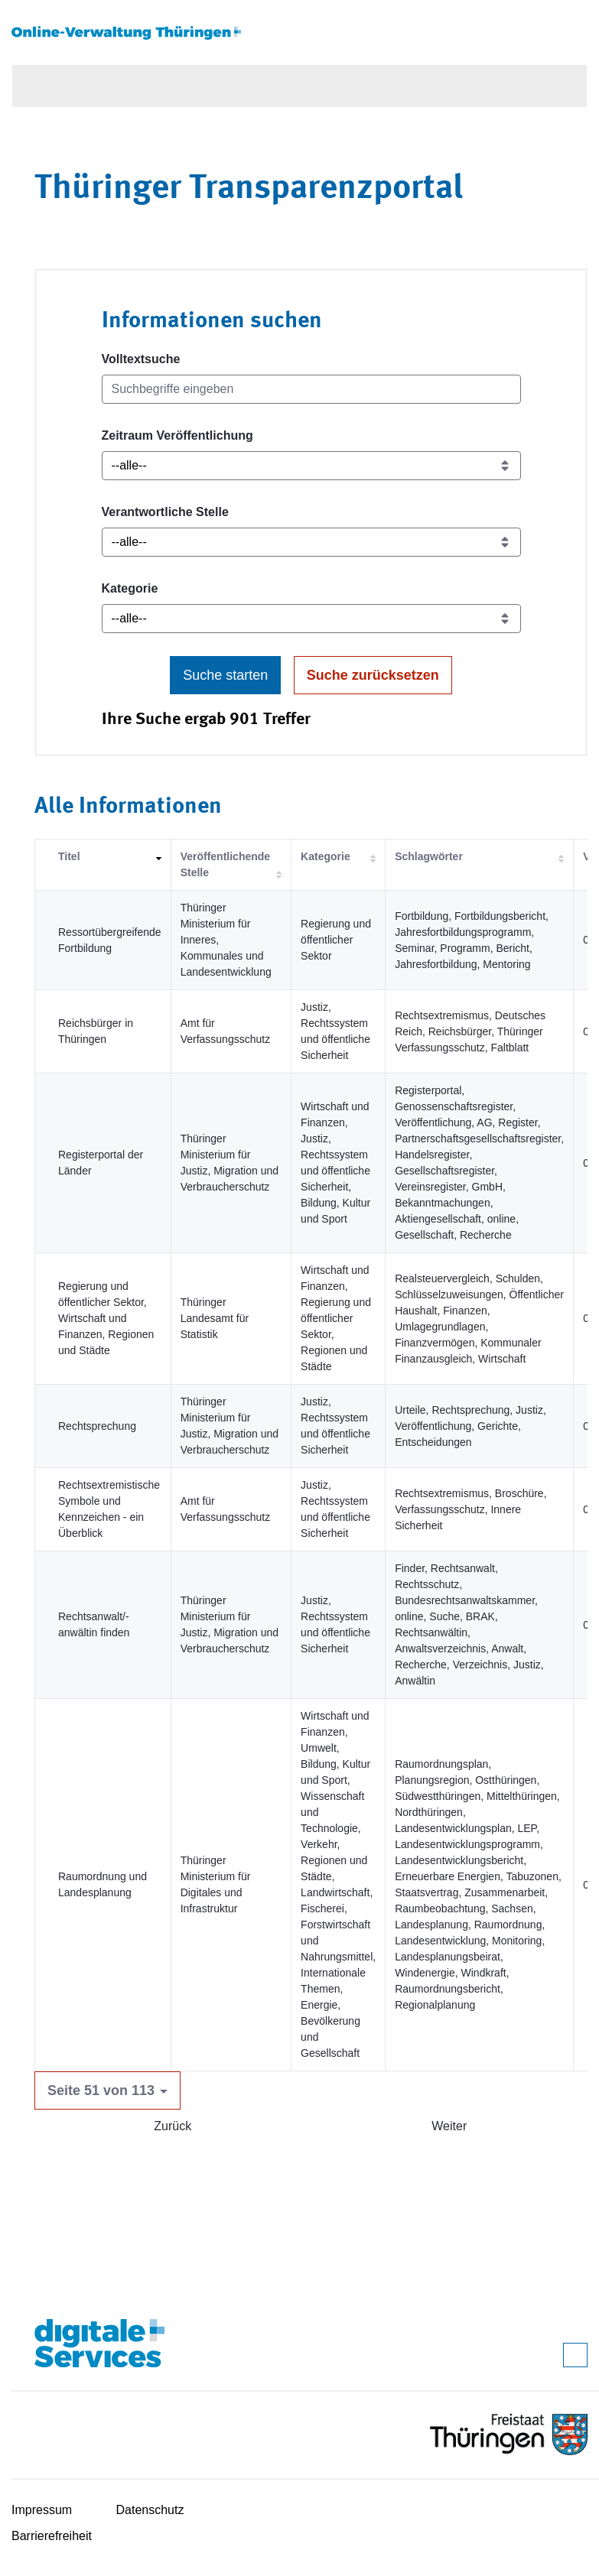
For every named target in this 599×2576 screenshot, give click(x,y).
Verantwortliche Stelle (165, 511)
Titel (69, 856)
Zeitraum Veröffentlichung (177, 435)
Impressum (41, 2509)
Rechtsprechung (97, 1426)
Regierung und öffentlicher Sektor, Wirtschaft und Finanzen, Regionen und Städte (106, 1318)
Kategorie (130, 588)
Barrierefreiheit (51, 2535)
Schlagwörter (429, 856)
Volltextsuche (141, 358)
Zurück (172, 2126)
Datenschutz (150, 2509)
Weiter (449, 2126)
